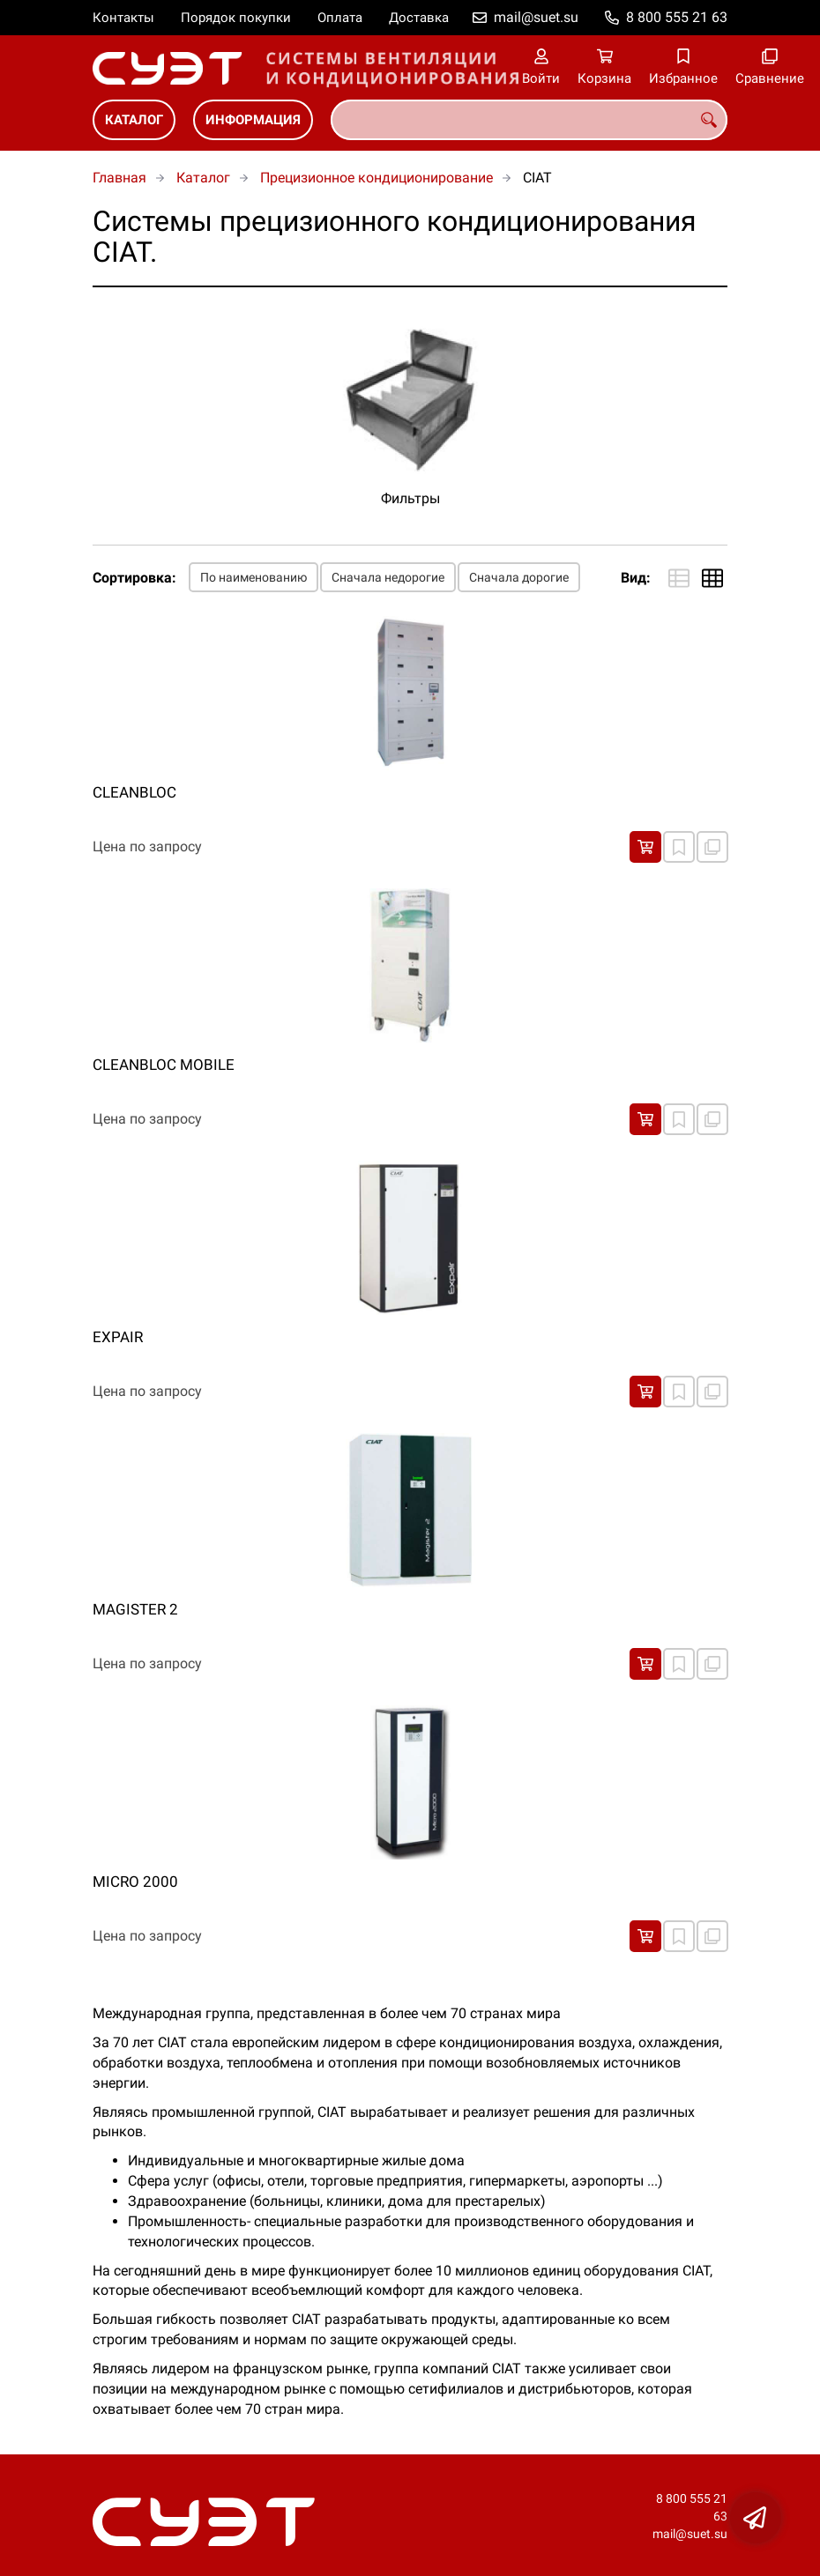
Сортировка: (134, 577)
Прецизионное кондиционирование (376, 177)
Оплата (339, 18)
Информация (253, 120)
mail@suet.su (536, 17)
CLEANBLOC (134, 792)
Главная (119, 177)
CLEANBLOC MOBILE (164, 1064)
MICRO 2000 (135, 1881)
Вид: (636, 577)
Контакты (123, 18)
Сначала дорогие (519, 577)
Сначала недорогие (388, 577)
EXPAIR (118, 1337)
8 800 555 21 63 (676, 17)
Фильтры (410, 498)
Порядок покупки (236, 18)
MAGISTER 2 (135, 1609)
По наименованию (253, 577)
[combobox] (529, 120)
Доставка (419, 18)
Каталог (134, 120)
